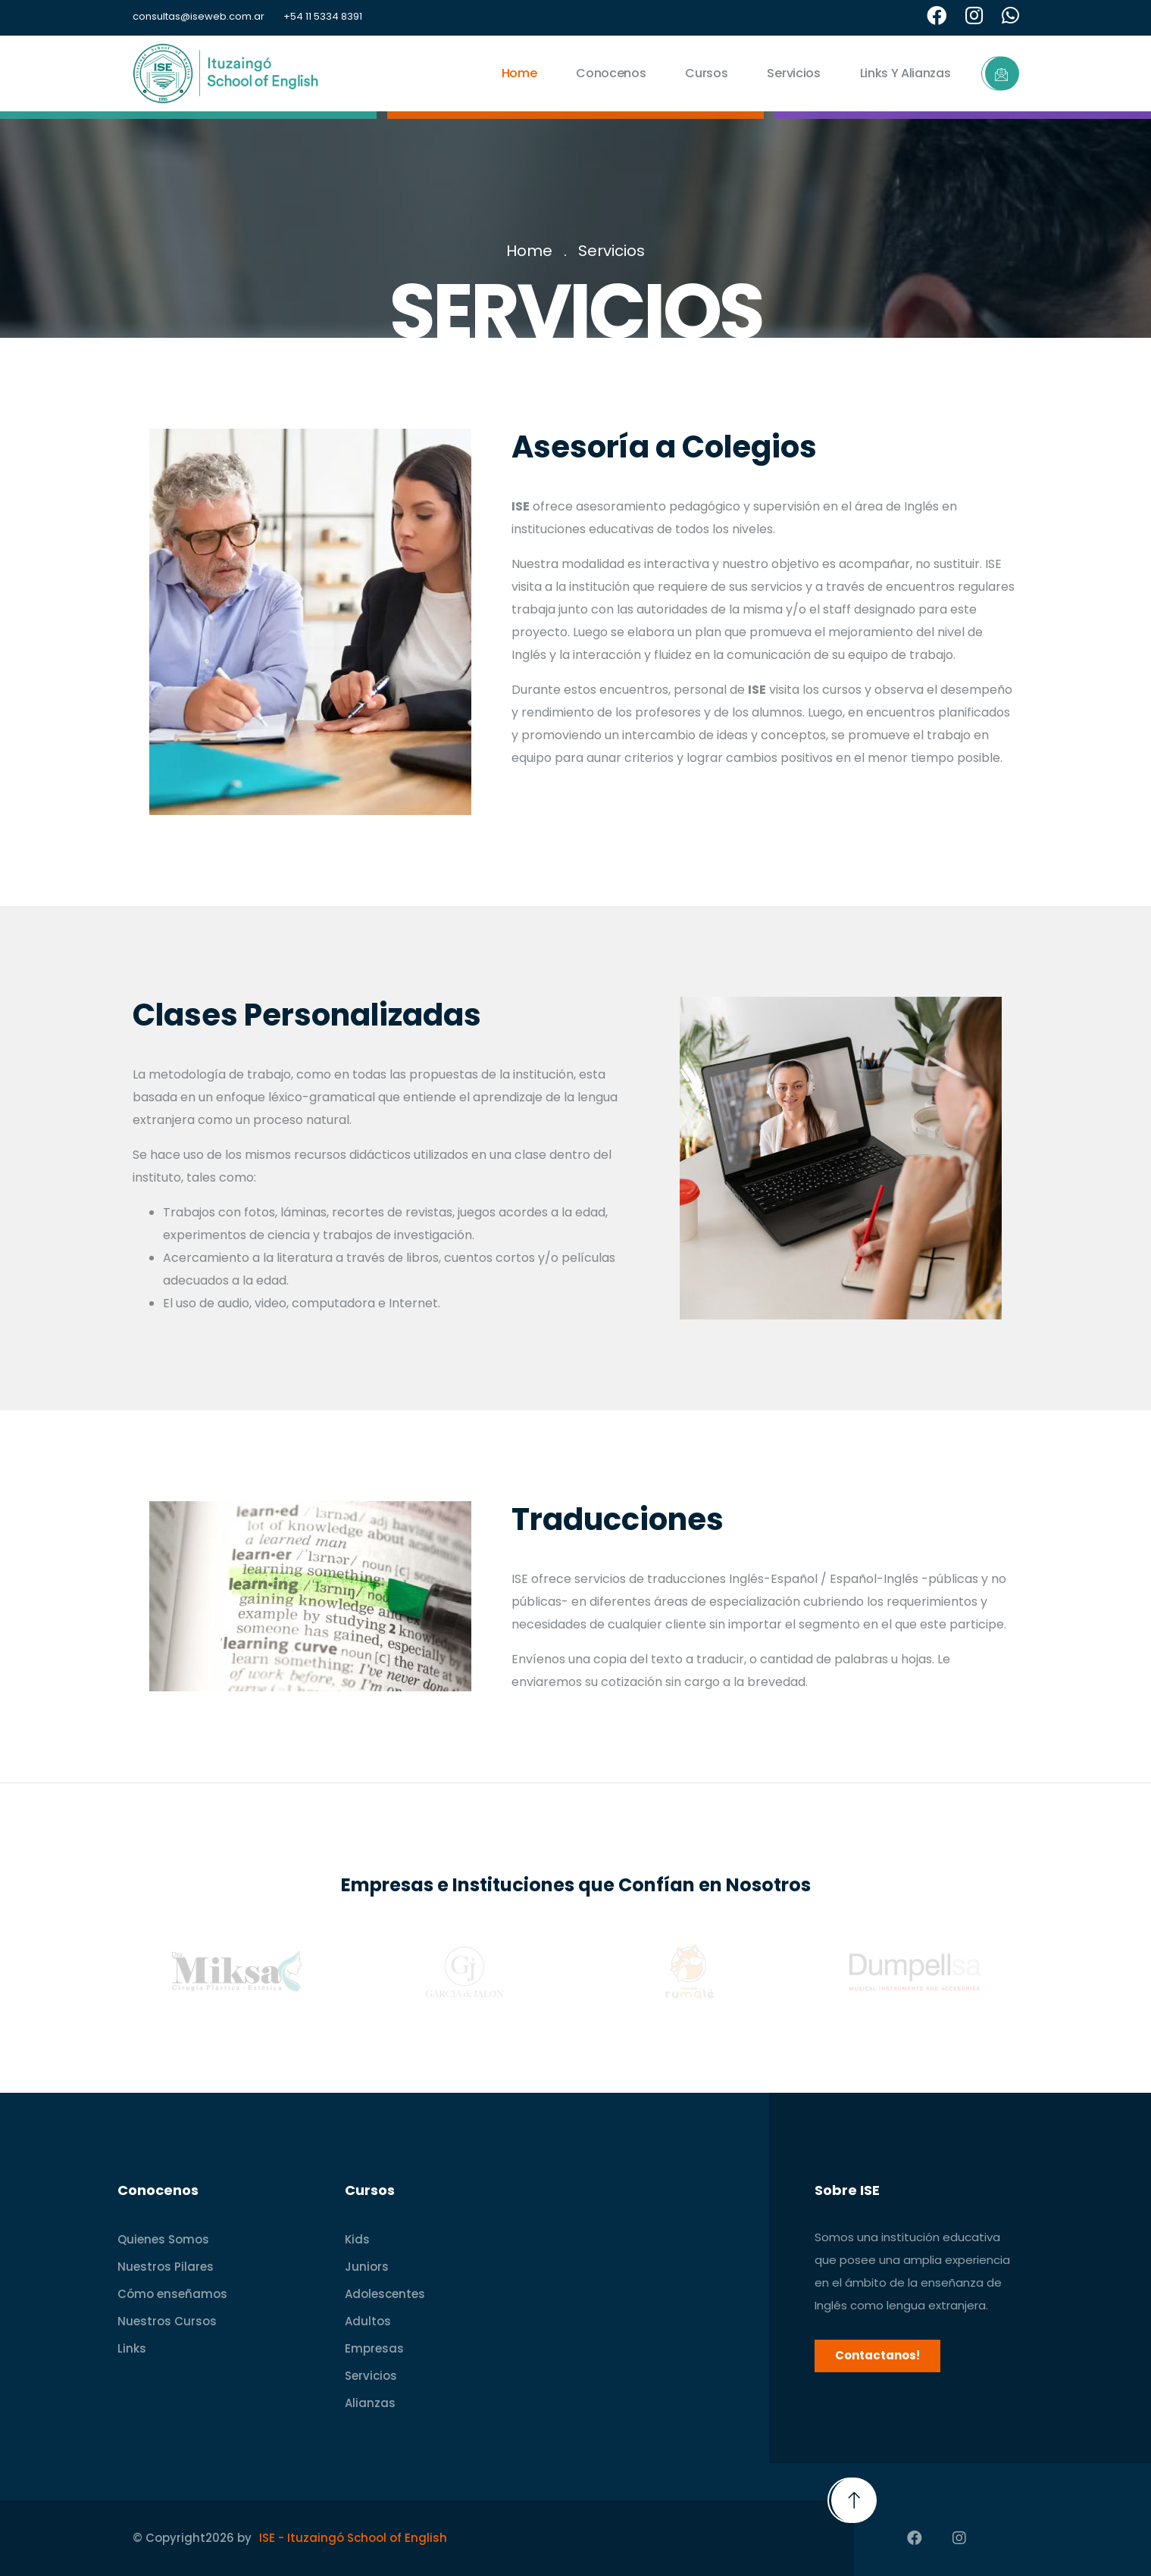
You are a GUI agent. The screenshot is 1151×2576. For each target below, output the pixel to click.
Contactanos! (877, 2355)
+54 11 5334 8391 (322, 16)
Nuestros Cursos (167, 2321)
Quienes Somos (163, 2239)
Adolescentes (385, 2294)
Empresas (374, 2348)
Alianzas (370, 2403)
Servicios (793, 73)
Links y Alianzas (905, 73)
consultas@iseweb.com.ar (198, 16)
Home (519, 73)
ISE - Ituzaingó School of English (353, 2538)
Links (131, 2348)
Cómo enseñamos (172, 2294)
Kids (357, 2239)
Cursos (706, 73)
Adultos (368, 2321)
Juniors (367, 2267)
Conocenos (611, 73)
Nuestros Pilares (165, 2267)
